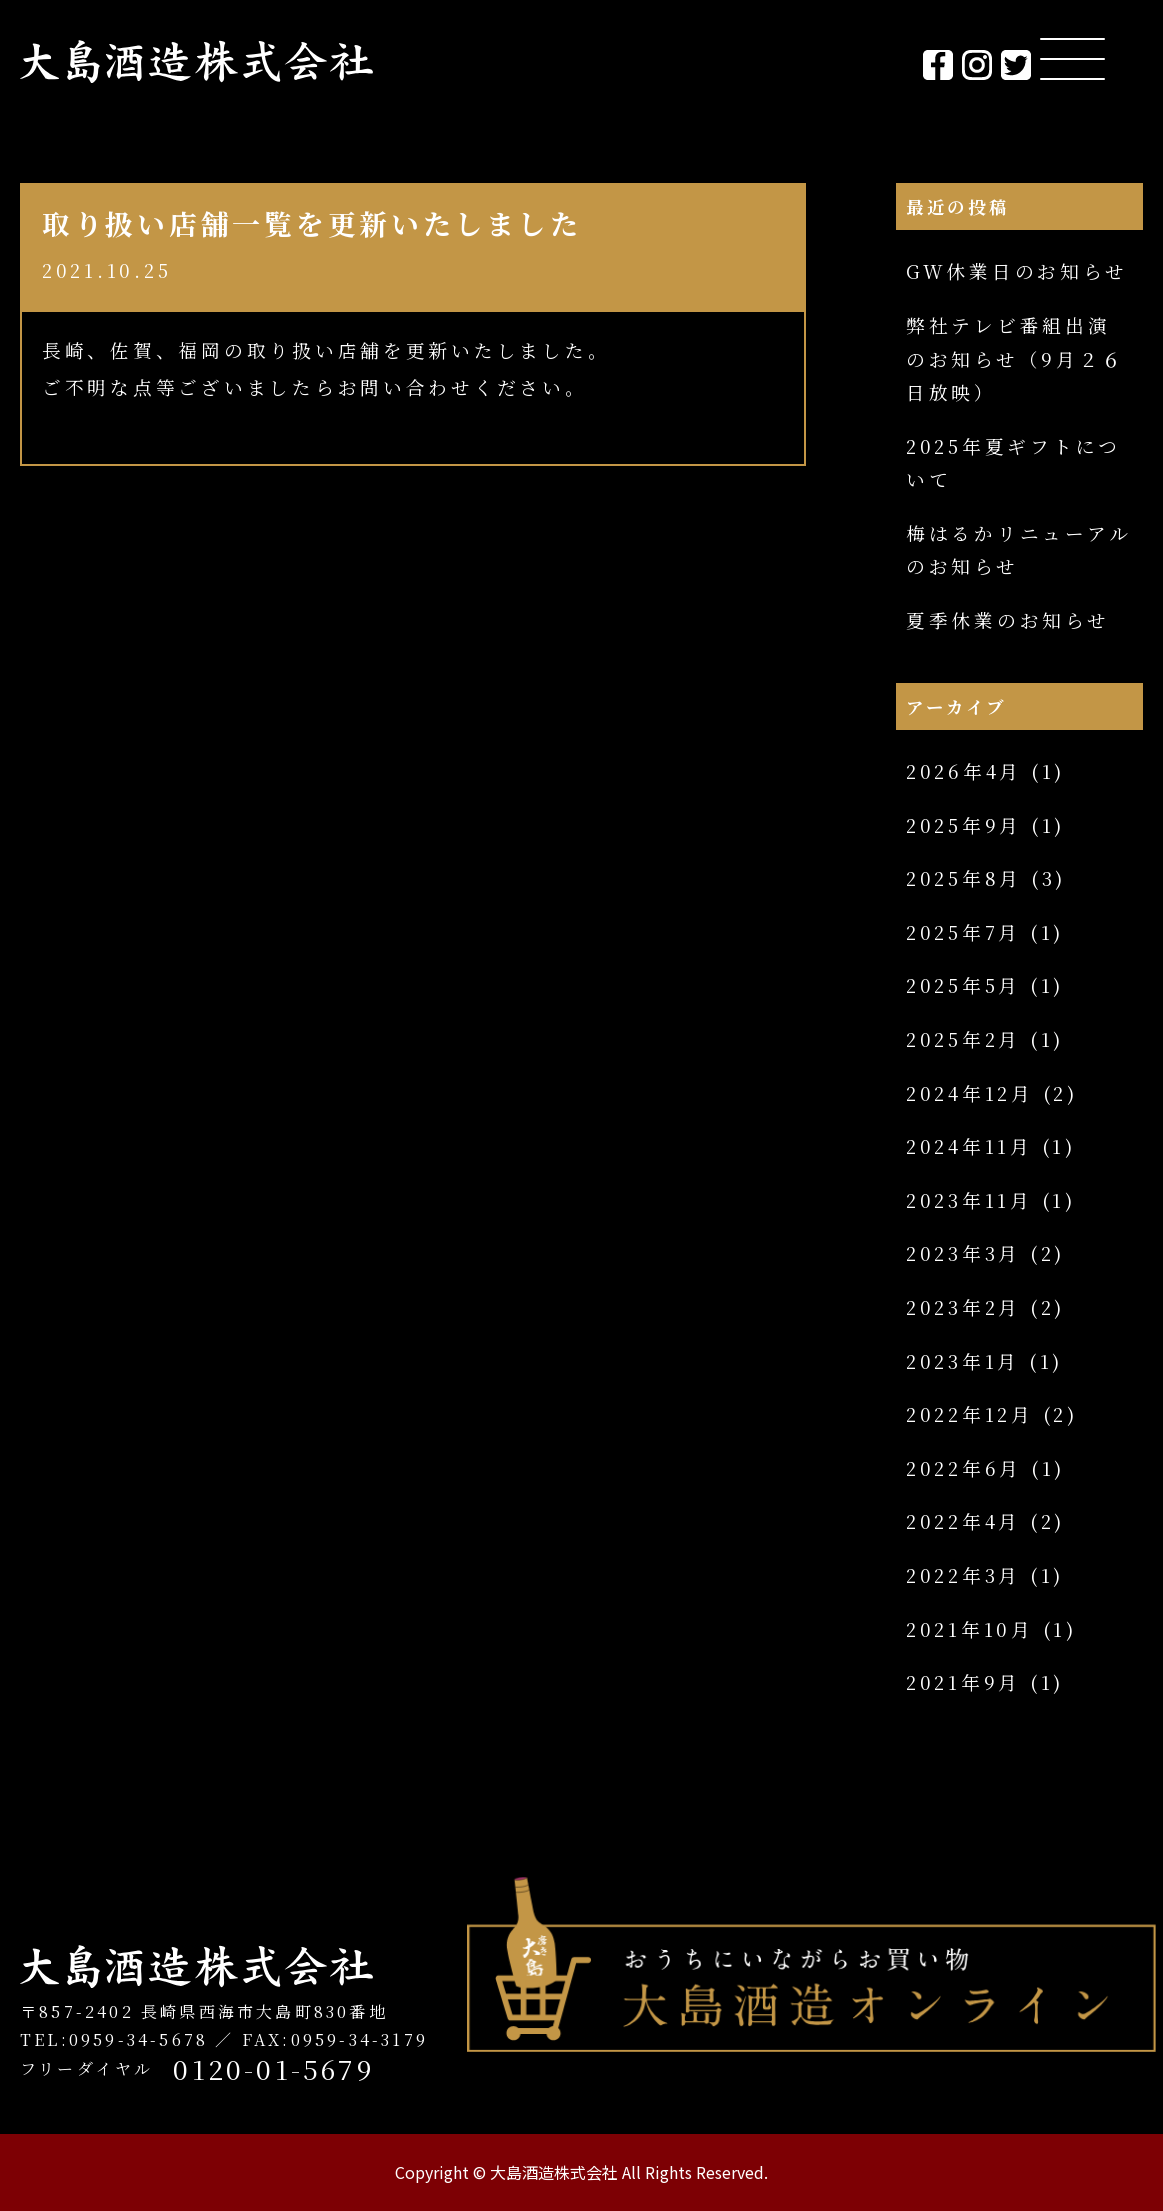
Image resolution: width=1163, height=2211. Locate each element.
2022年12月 (970, 1414)
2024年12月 (970, 1093)
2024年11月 (969, 1146)
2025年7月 (963, 932)
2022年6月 (964, 1468)
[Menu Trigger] (1072, 57)
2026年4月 (964, 771)
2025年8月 (964, 878)
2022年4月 (963, 1521)
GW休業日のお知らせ (1016, 271)
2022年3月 (963, 1575)
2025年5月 (963, 985)
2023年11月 (969, 1200)
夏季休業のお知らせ (1008, 620)
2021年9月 (963, 1682)
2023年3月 (963, 1253)
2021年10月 (970, 1629)
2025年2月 (963, 1039)
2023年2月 (963, 1307)
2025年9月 (964, 825)
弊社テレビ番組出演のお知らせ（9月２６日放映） (1015, 358)
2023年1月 (963, 1361)
